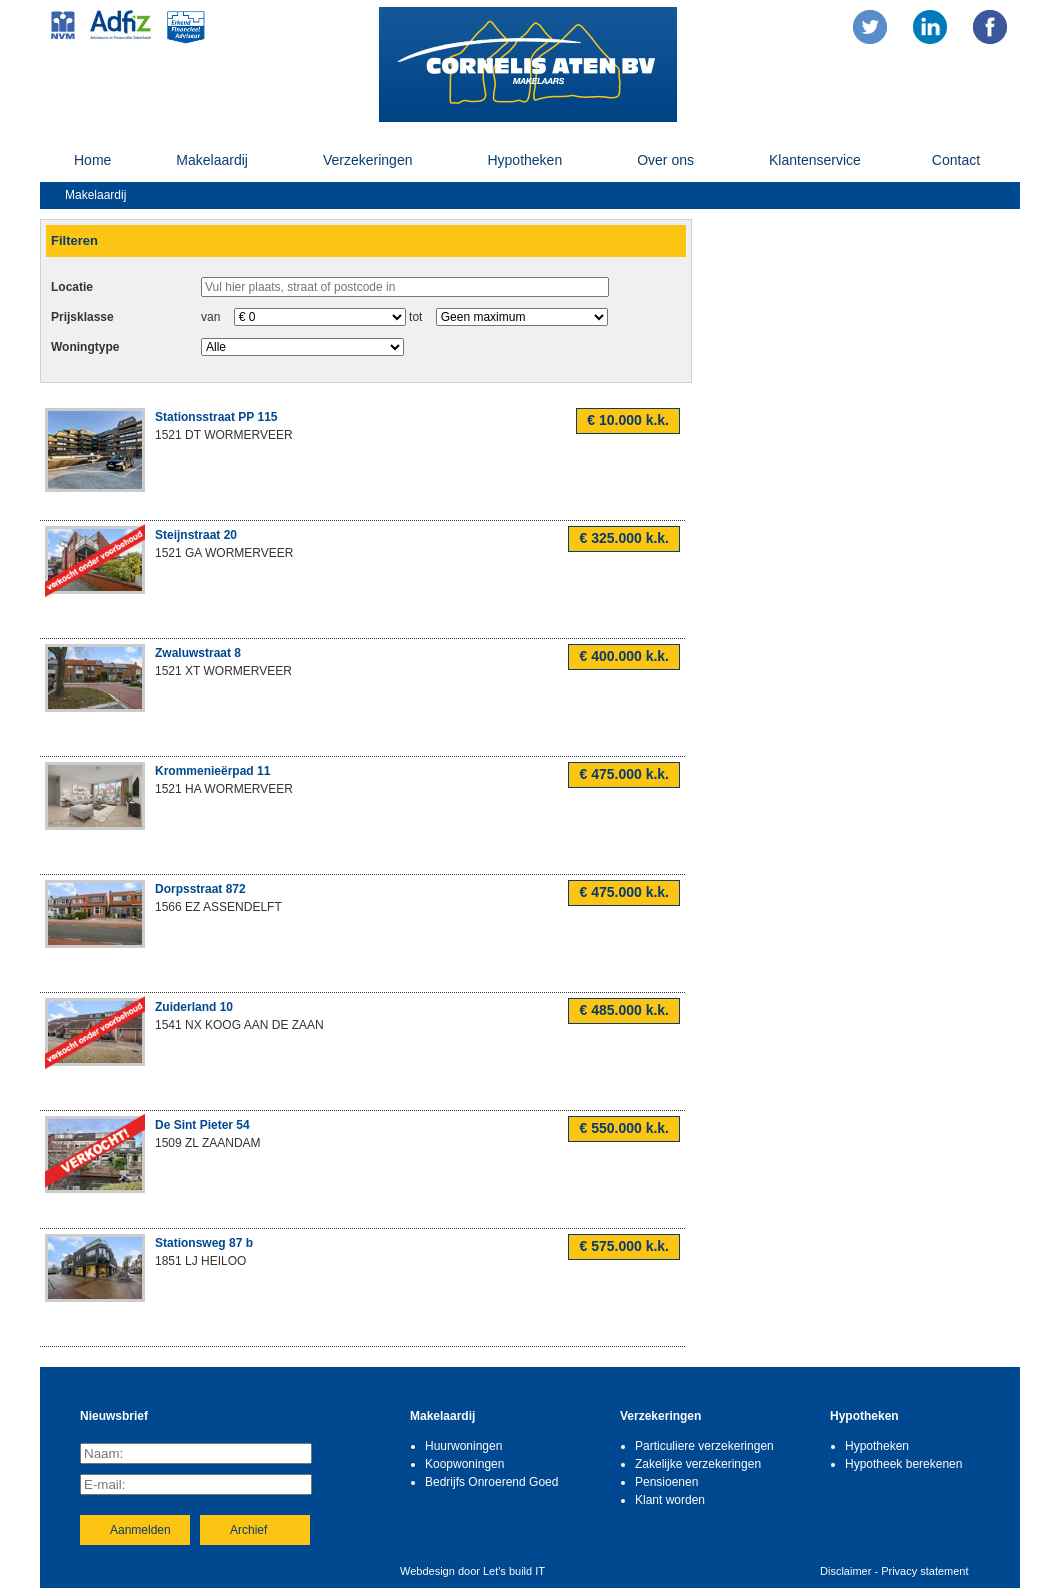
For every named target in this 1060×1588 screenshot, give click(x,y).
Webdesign (427, 1571)
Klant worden (670, 1500)
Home (92, 160)
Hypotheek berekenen (903, 1464)
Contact (956, 160)
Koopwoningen (464, 1464)
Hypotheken (524, 160)
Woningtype (85, 347)
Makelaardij (212, 160)
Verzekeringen (368, 160)
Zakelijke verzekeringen (698, 1464)
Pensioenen (666, 1482)
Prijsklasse (82, 317)
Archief (248, 1530)
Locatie (72, 287)
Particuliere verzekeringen (704, 1446)
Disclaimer (845, 1571)
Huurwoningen (463, 1446)
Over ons (665, 160)
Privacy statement (924, 1571)
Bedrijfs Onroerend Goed (491, 1482)
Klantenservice (815, 160)
